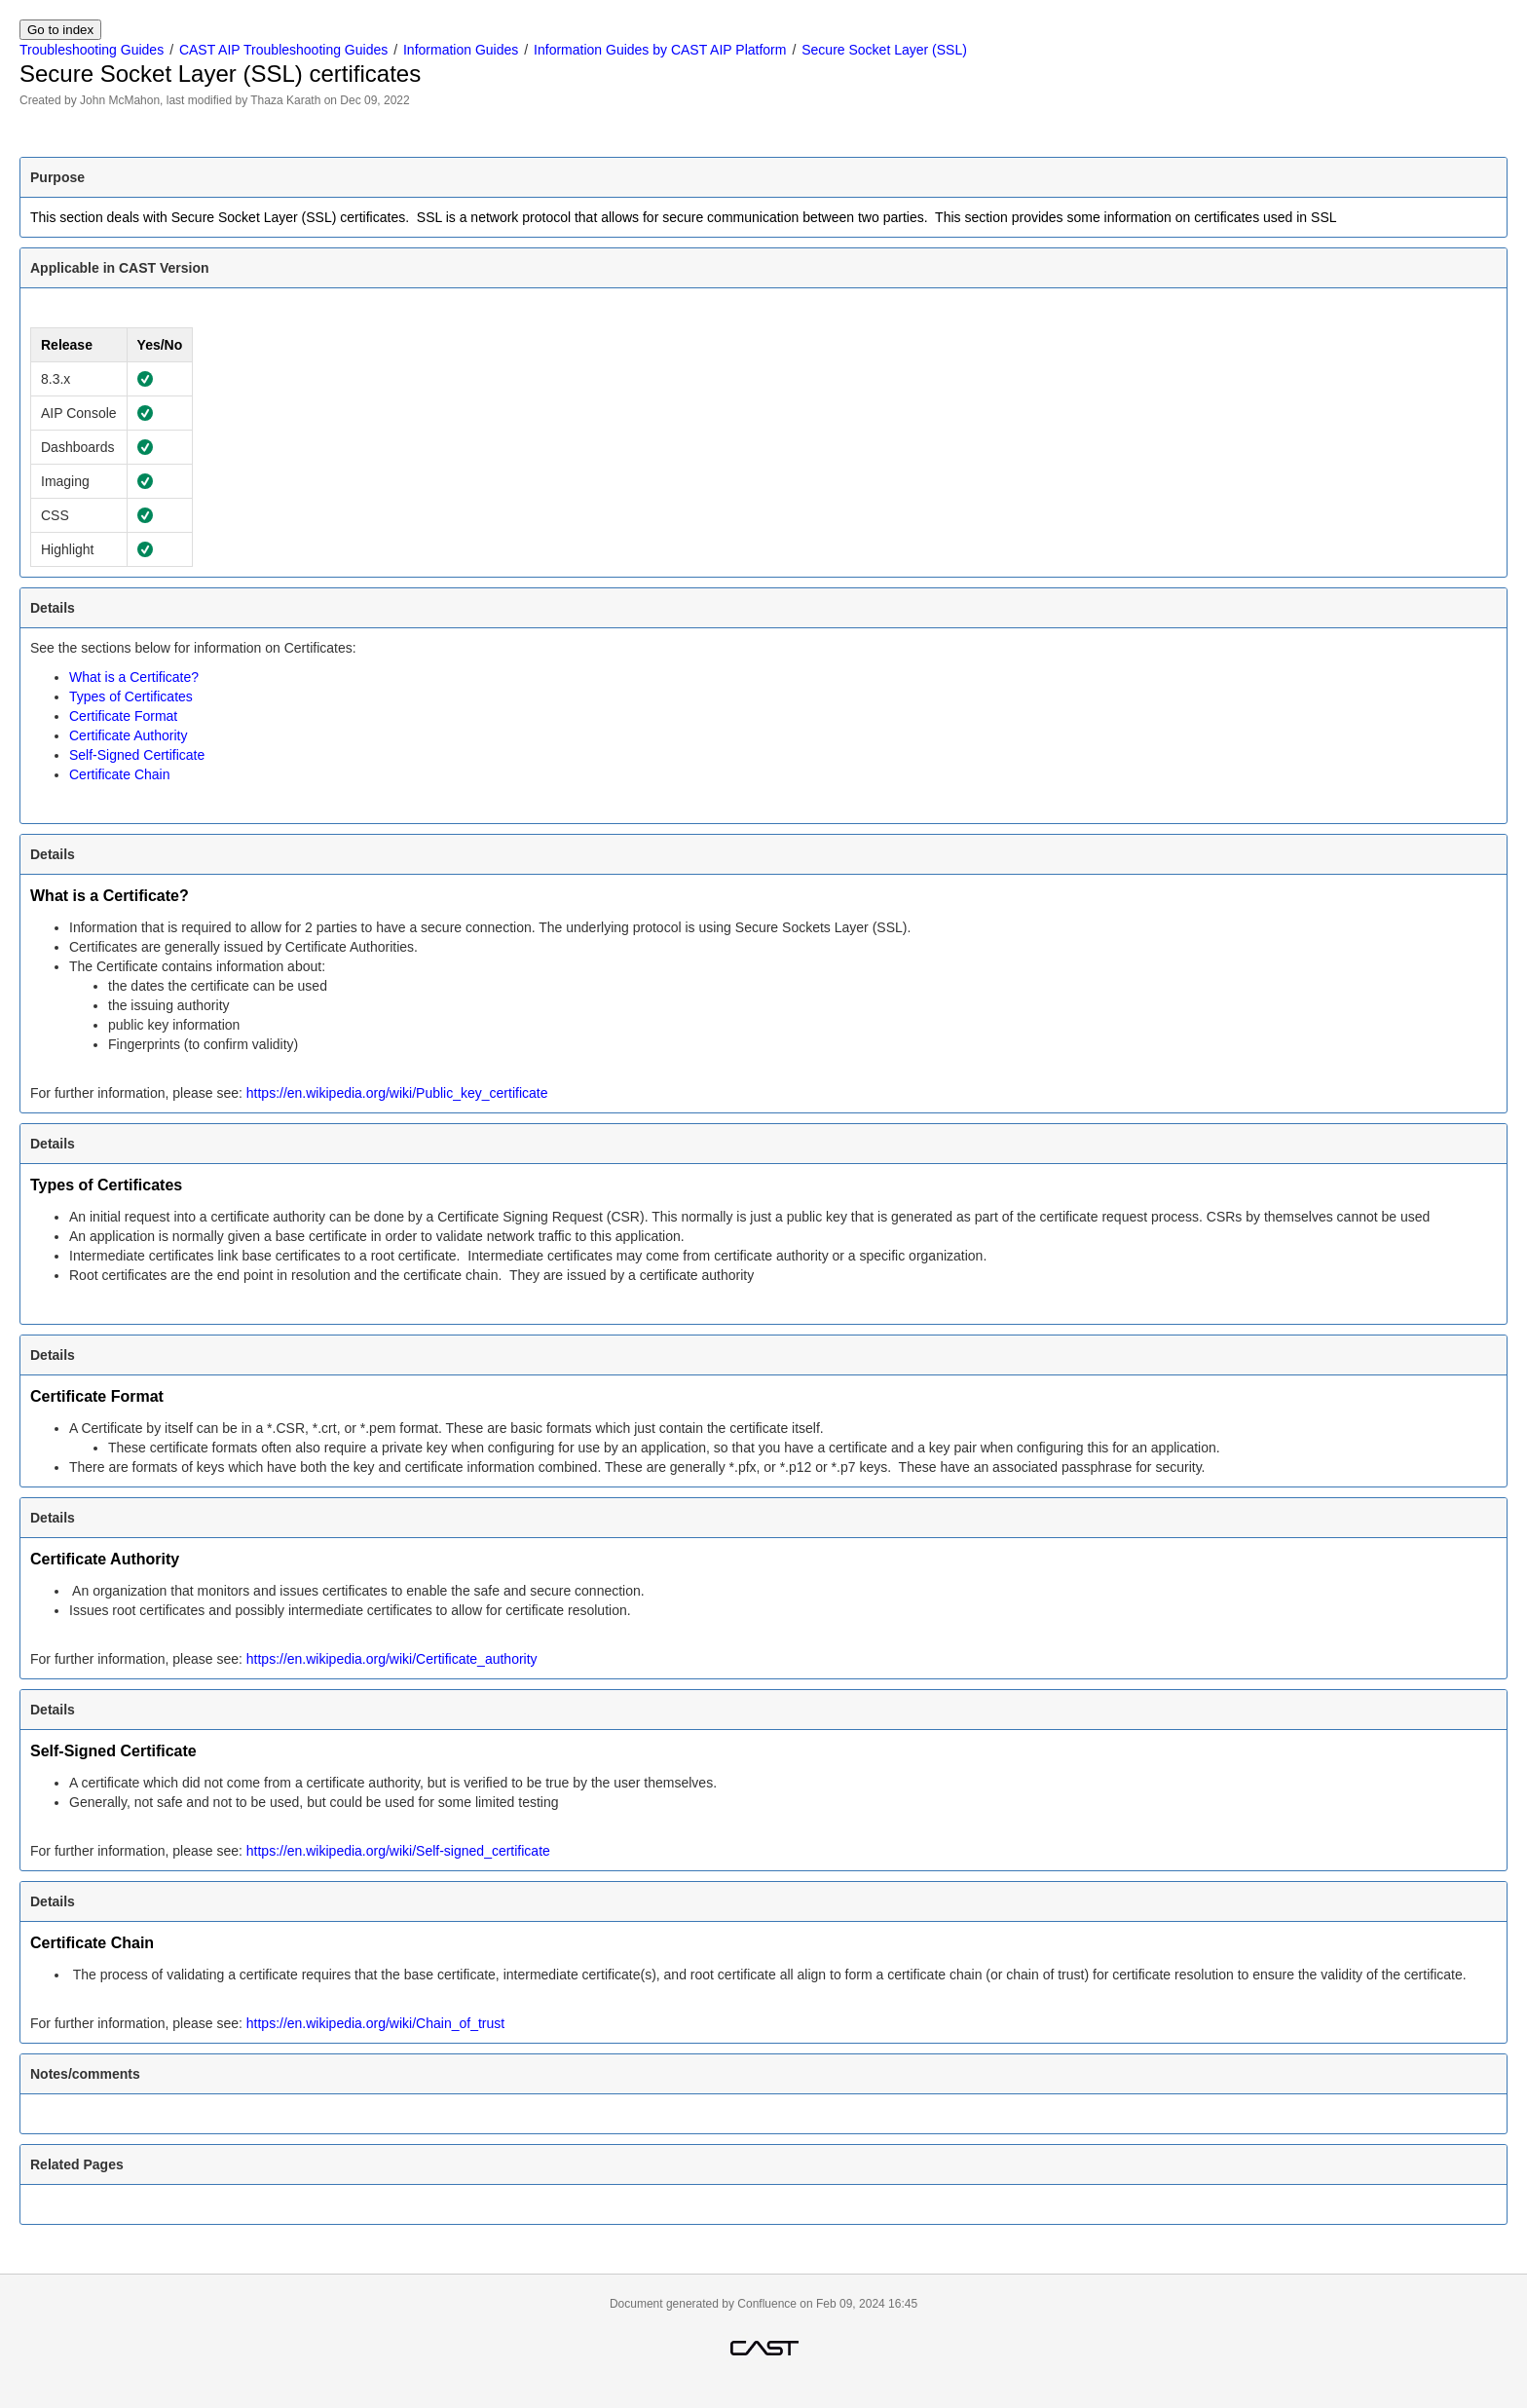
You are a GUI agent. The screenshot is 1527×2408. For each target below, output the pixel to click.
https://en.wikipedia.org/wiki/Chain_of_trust (375, 2023)
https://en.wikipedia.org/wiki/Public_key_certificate (397, 1093)
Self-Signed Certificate (137, 755)
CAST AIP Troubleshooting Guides (283, 49)
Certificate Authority (128, 735)
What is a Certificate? (134, 677)
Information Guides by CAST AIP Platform (660, 49)
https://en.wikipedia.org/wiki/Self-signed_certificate (398, 1851)
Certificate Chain (119, 774)
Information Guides (460, 49)
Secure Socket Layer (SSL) (884, 49)
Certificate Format (123, 716)
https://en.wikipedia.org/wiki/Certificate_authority (392, 1659)
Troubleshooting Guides (91, 49)
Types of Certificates (131, 696)
